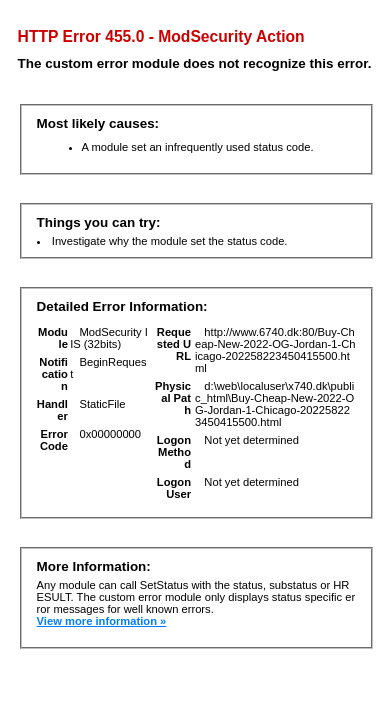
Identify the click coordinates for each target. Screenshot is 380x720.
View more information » (102, 621)
